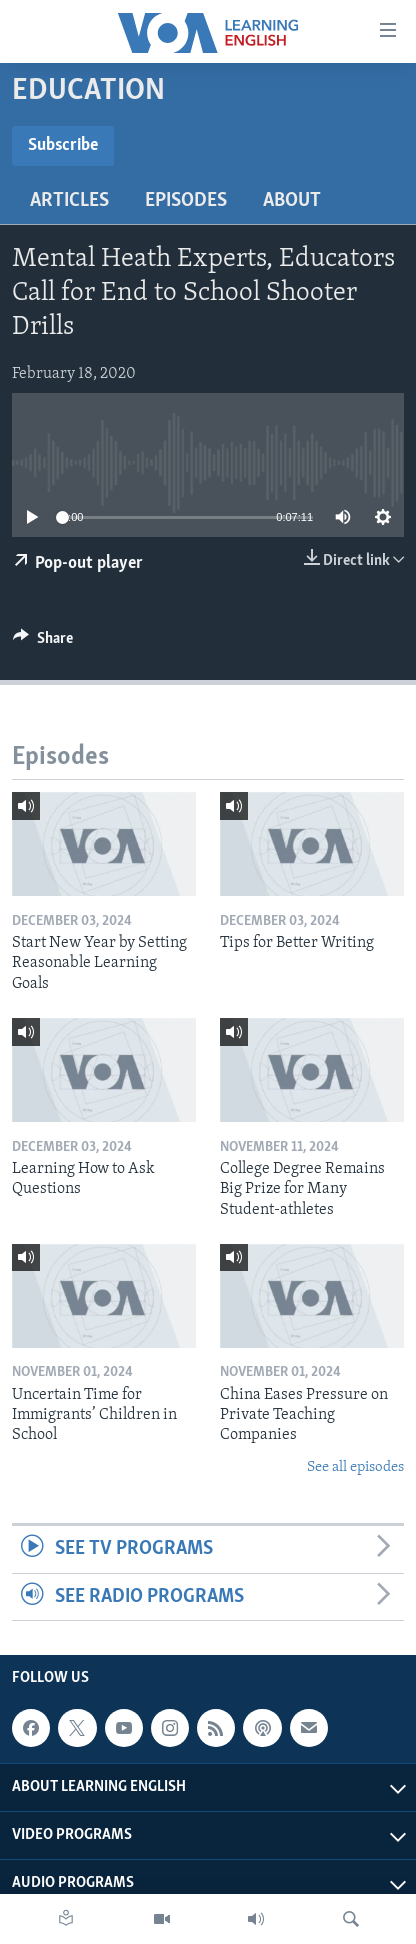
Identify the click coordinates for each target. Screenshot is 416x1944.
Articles (69, 201)
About (292, 201)
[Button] (43, 643)
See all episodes (355, 1467)
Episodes (186, 201)
